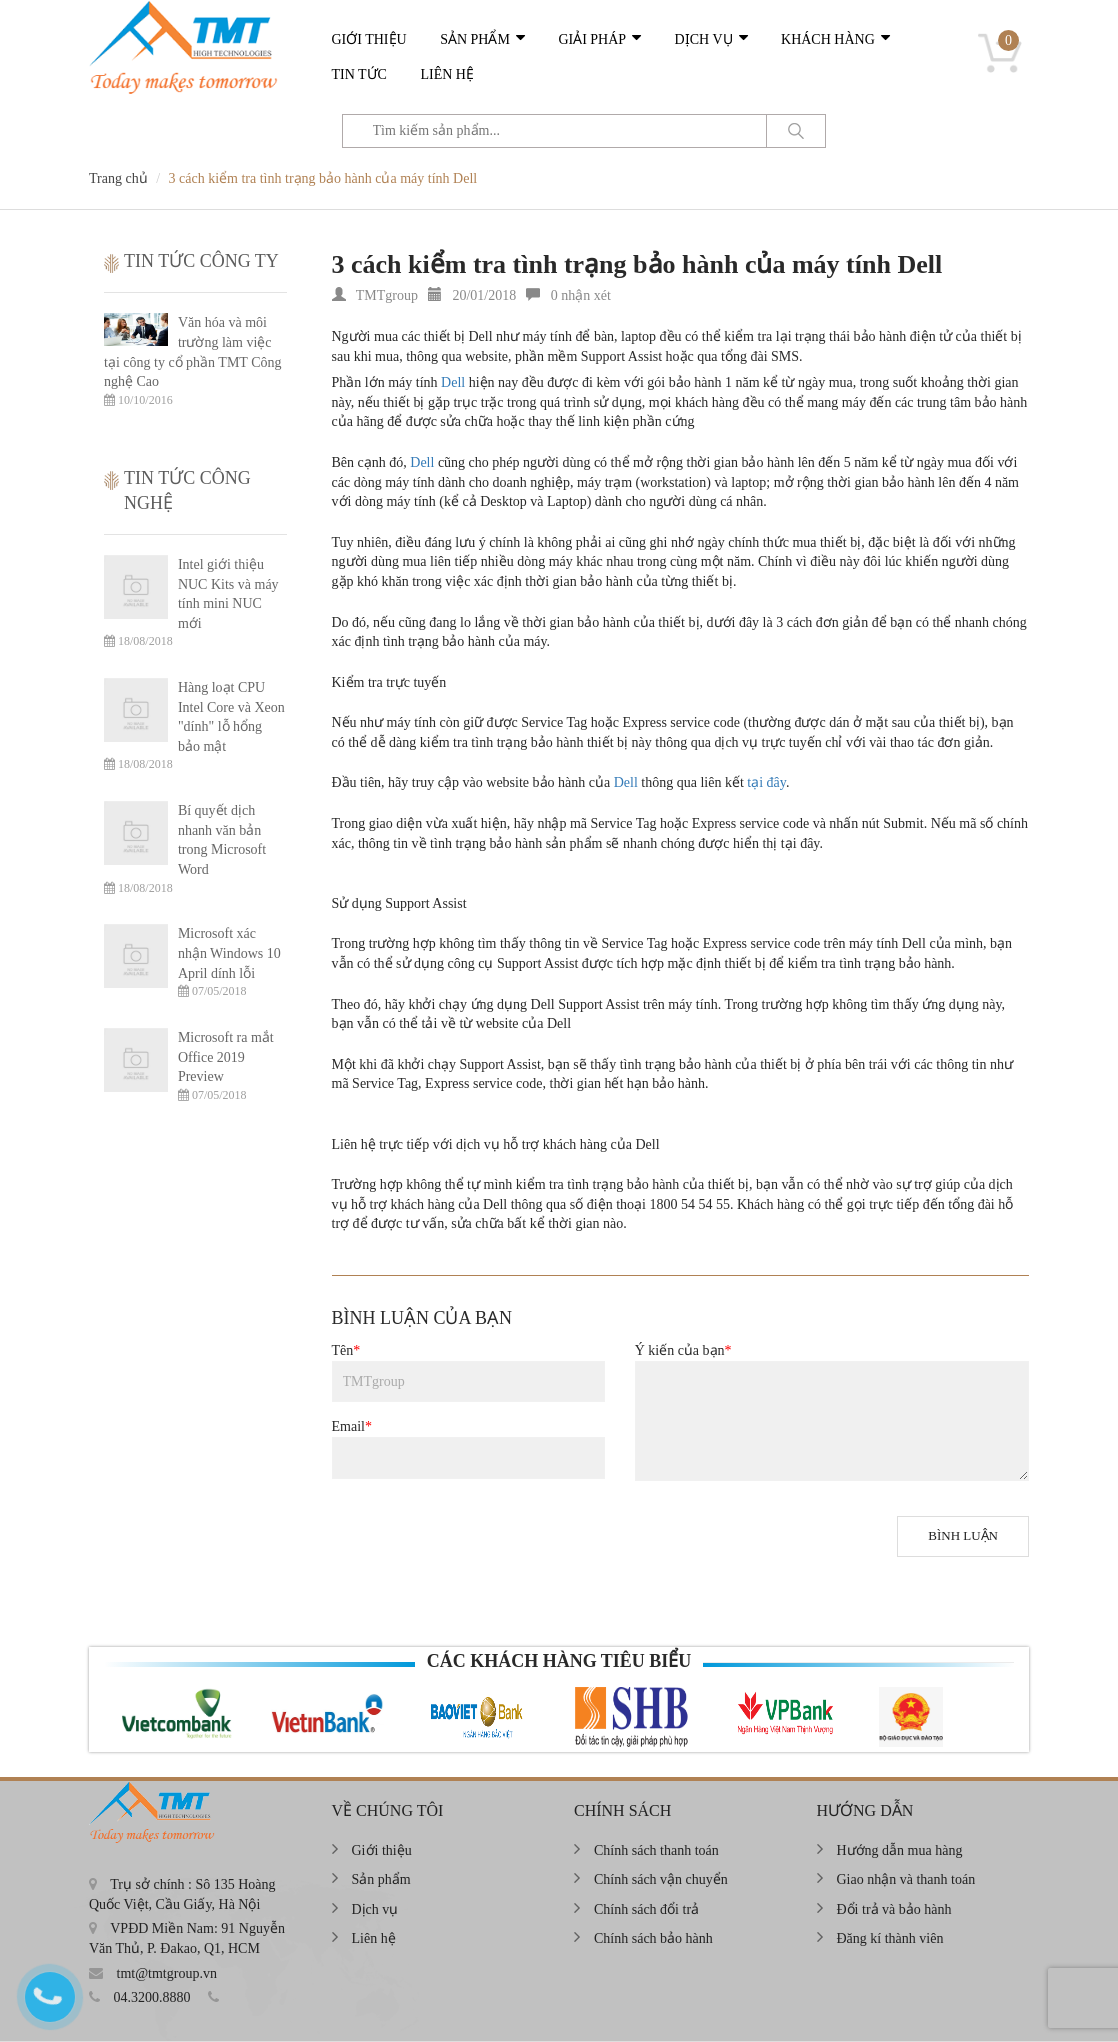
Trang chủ (118, 178)
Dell (453, 382)
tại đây (766, 782)
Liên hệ (447, 74)
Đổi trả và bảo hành (894, 1909)
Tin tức (359, 74)
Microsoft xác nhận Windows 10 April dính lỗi (229, 953)
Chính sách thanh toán (656, 1850)
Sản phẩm (475, 39)
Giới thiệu (369, 39)
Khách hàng (828, 39)
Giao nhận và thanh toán (906, 1879)
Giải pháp (592, 39)
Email (352, 1426)
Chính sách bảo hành (653, 1938)
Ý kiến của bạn (683, 1350)
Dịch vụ (704, 39)
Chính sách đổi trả (646, 1909)
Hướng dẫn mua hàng (900, 1850)
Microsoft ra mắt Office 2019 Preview (226, 1057)
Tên (346, 1350)
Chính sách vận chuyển (661, 1879)
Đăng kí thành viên (890, 1938)
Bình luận (963, 1535)
